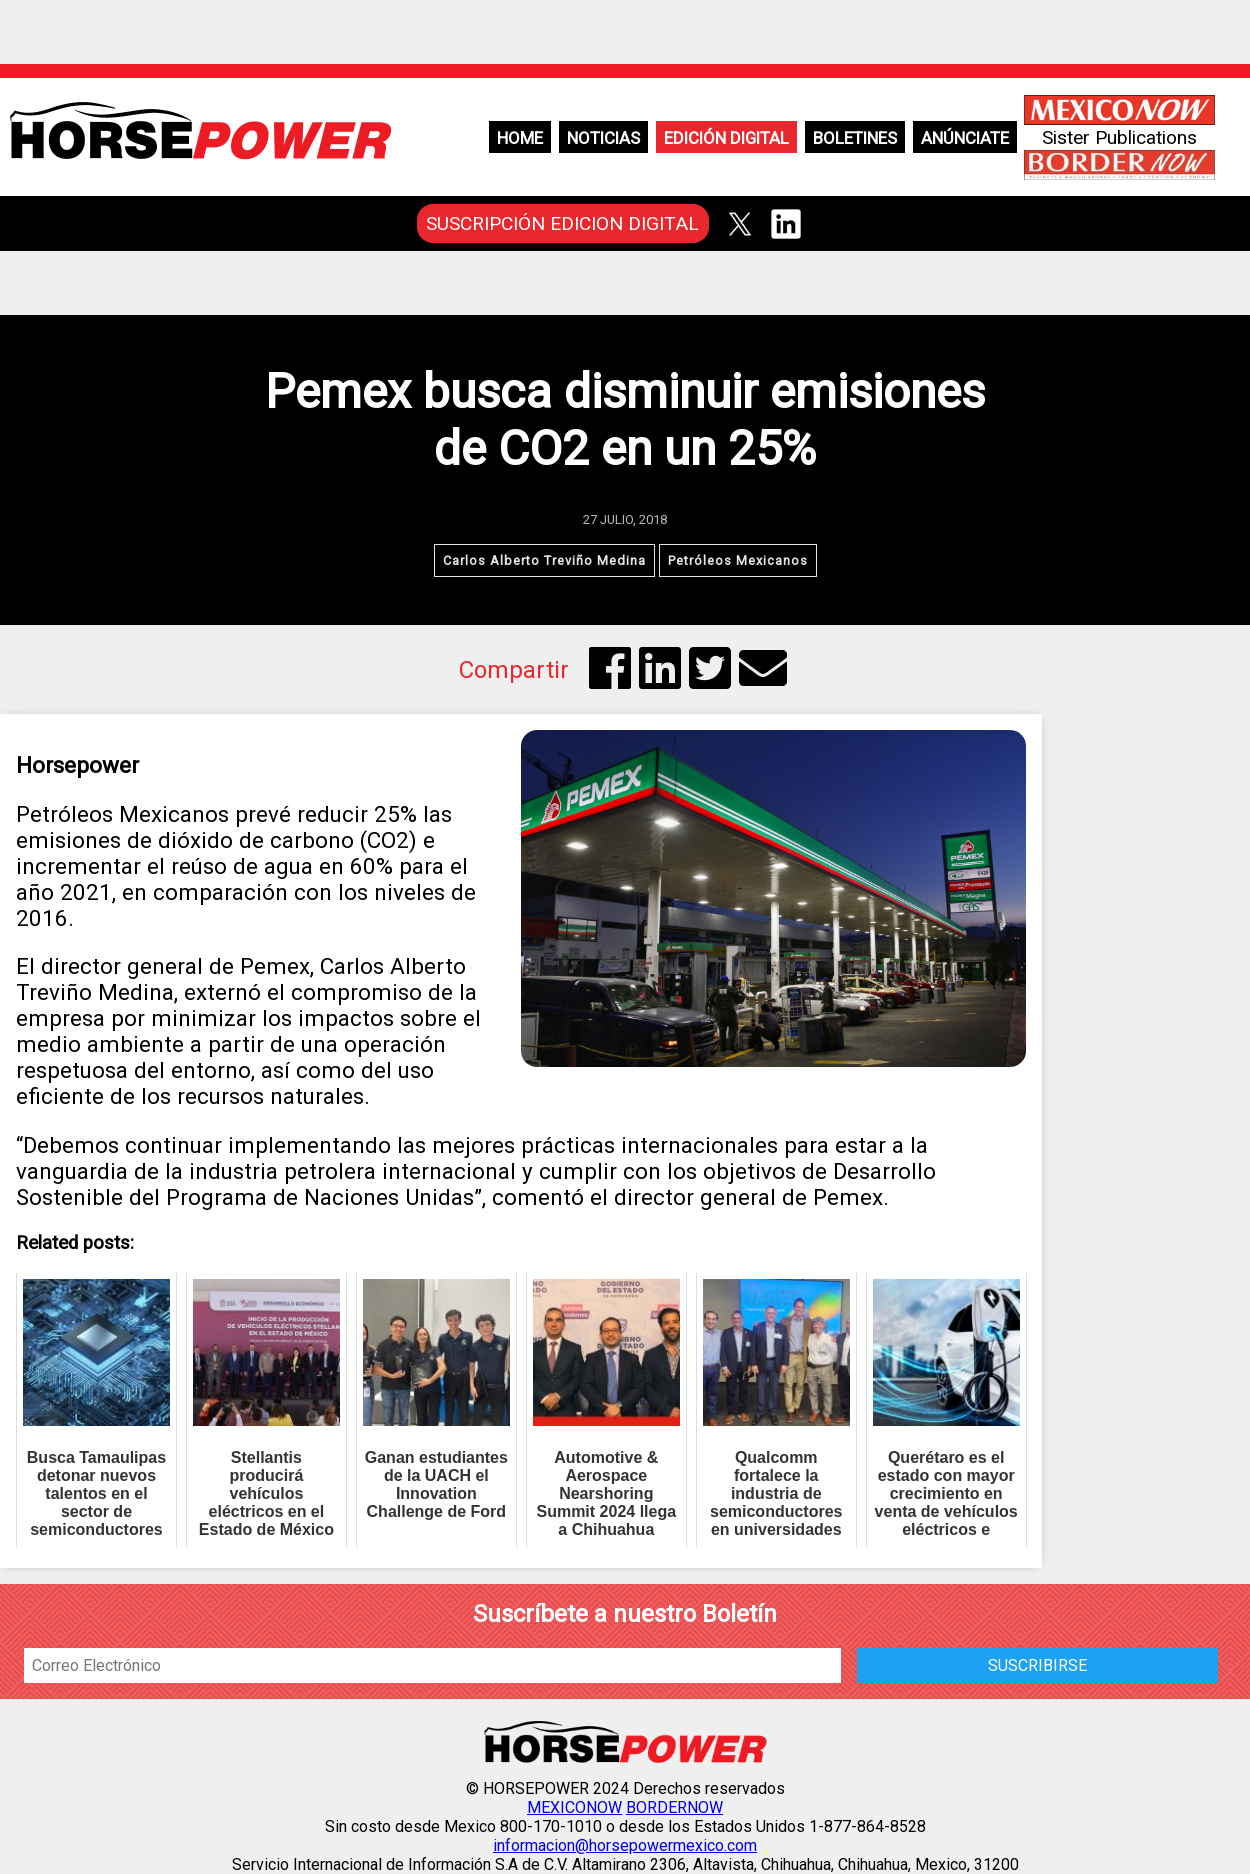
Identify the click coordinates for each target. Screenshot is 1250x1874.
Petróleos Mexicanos (738, 560)
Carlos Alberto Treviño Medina (544, 560)
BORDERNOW (674, 1807)
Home (520, 138)
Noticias (603, 138)
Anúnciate (965, 138)
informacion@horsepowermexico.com (625, 1845)
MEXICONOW (574, 1807)
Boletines (855, 138)
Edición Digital (726, 138)
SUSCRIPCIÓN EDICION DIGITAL (562, 223)
